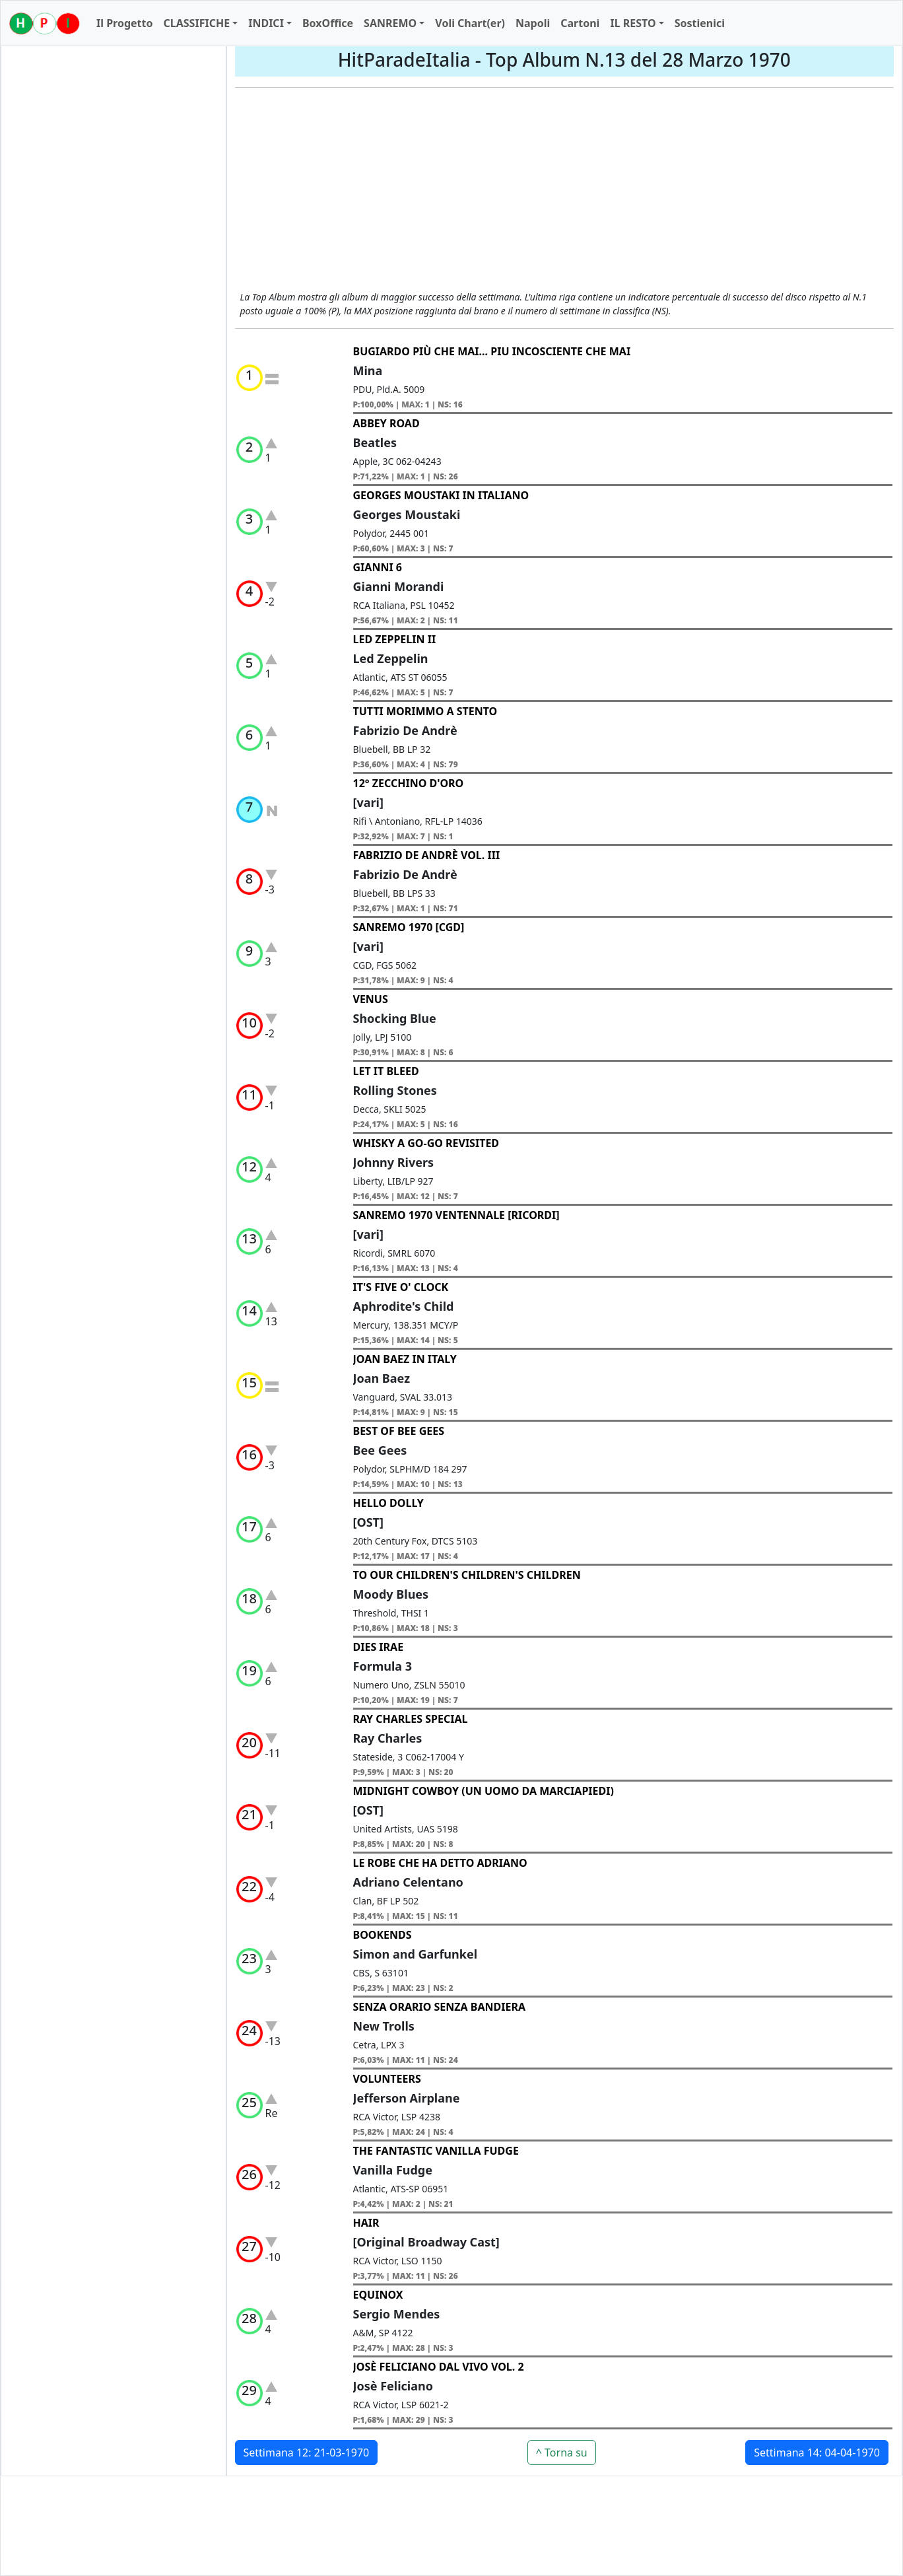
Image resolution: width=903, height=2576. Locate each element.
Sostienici (700, 23)
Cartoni (579, 23)
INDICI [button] (266, 23)
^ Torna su (561, 2452)
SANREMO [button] (390, 23)
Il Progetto (124, 23)
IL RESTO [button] (632, 23)
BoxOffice (327, 23)
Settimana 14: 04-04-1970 (817, 2452)
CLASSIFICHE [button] (196, 23)
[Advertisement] (564, 190)
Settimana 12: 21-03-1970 (307, 2452)
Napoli (533, 23)
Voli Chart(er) (470, 23)
